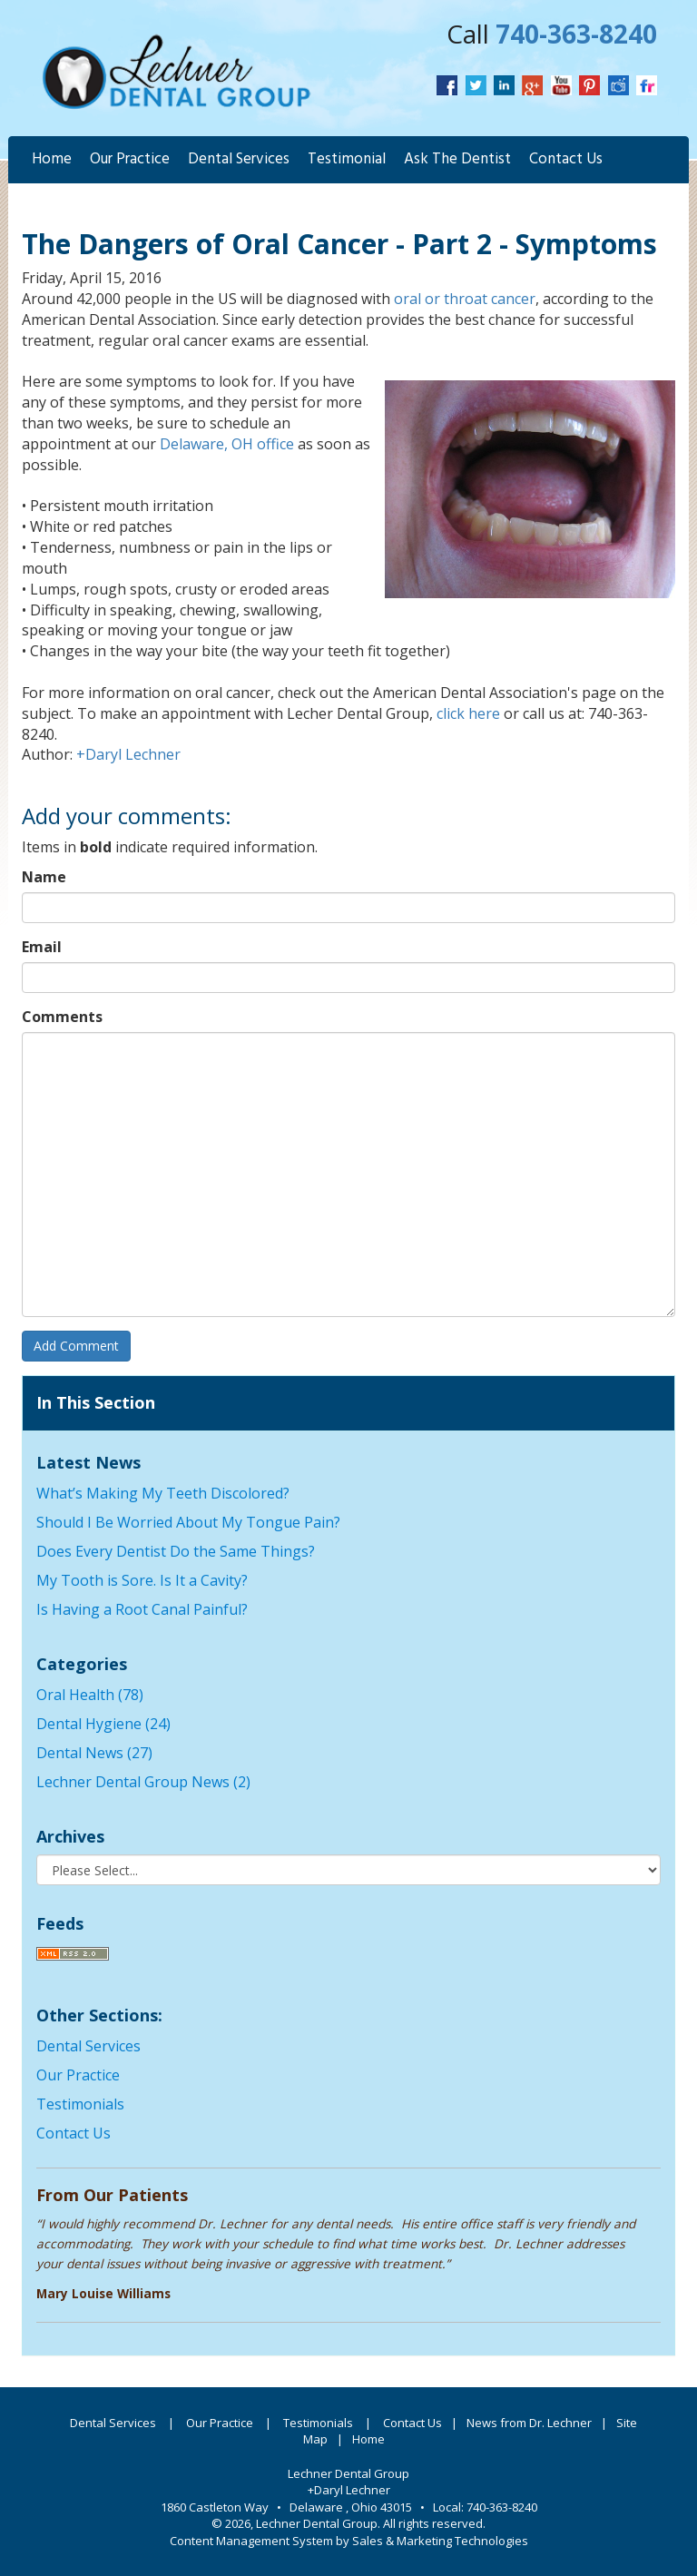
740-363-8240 (576, 33)
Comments (62, 1017)
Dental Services (239, 159)
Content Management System (251, 2540)
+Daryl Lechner (128, 754)
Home (52, 159)
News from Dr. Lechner (529, 2422)
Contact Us (566, 159)
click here (468, 713)
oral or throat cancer (464, 299)
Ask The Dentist (457, 159)
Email (42, 947)
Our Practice (130, 159)
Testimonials (80, 2104)
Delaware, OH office (227, 444)
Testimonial (347, 159)
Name (44, 877)
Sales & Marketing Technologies (440, 2540)
